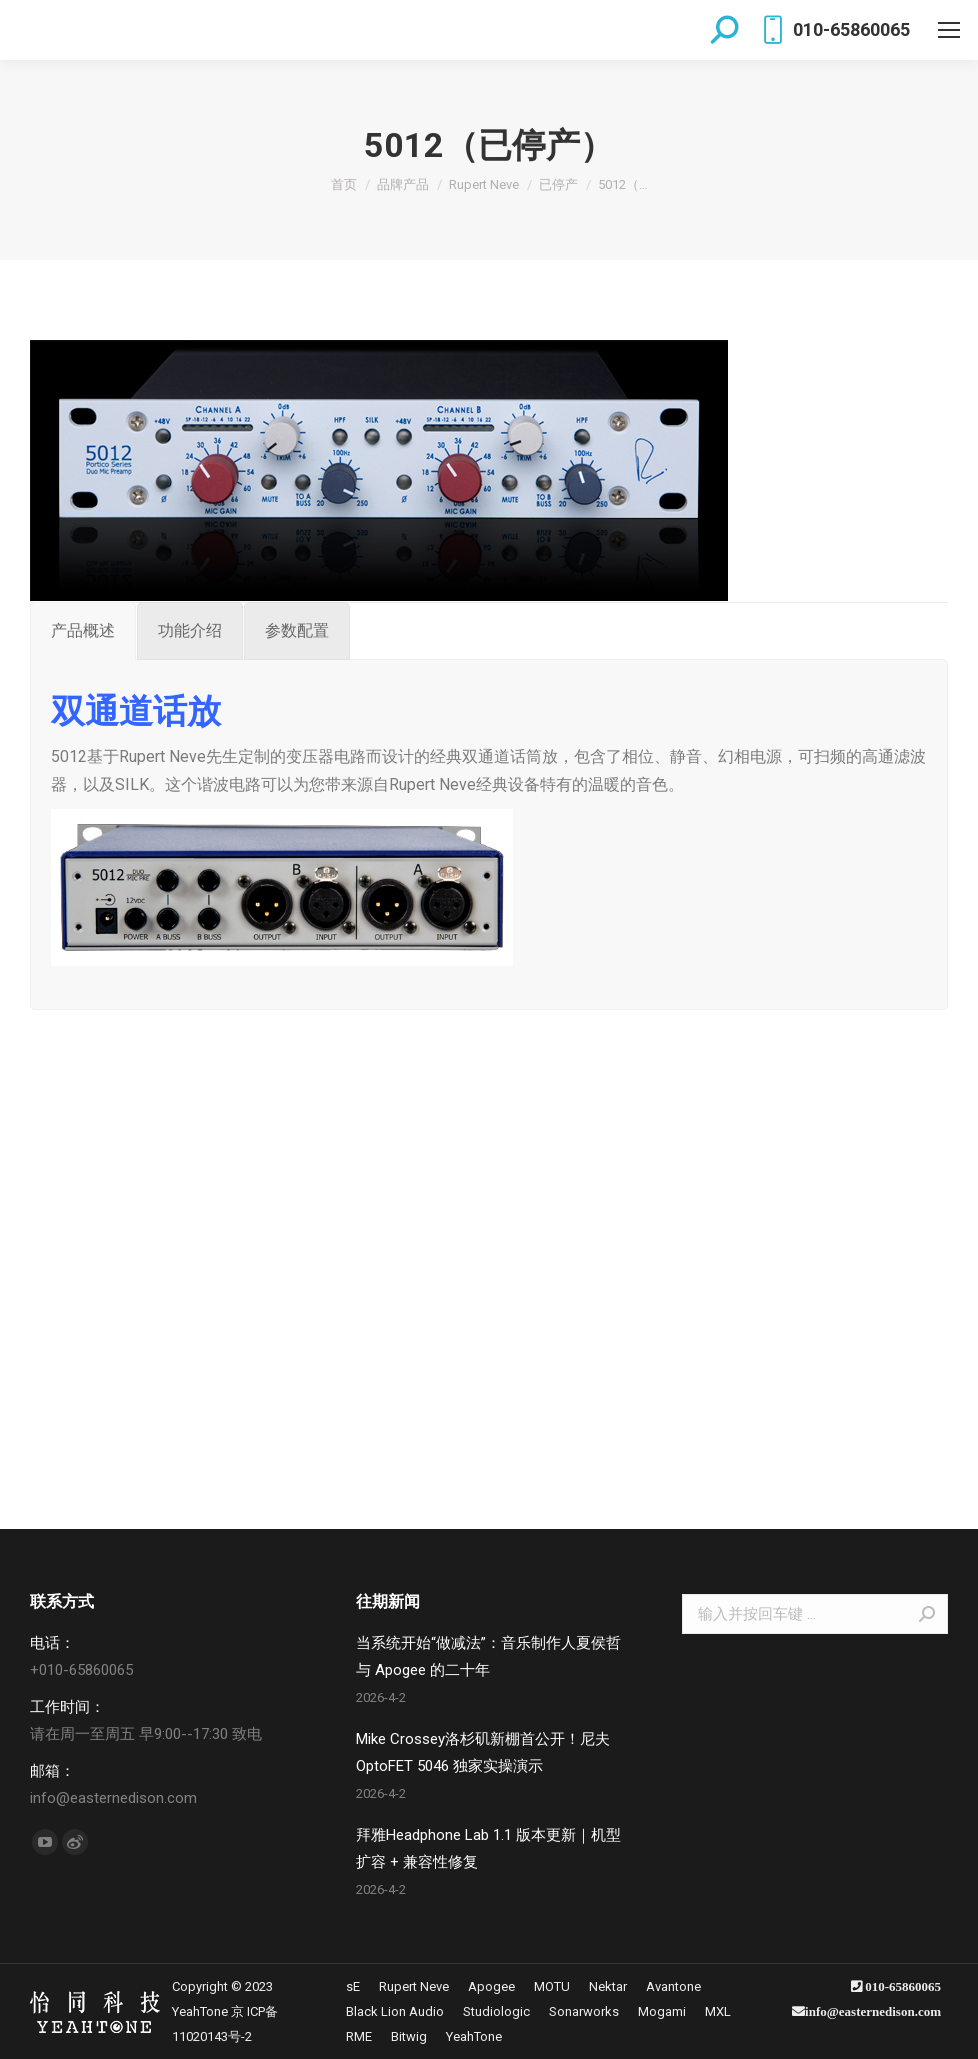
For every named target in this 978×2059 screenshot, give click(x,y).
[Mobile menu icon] (949, 30)
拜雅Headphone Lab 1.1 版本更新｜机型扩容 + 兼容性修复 (488, 1848)
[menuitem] (353, 1986)
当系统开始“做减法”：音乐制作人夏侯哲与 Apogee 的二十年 (488, 1656)
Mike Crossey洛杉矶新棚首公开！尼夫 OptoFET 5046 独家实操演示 (483, 1752)
